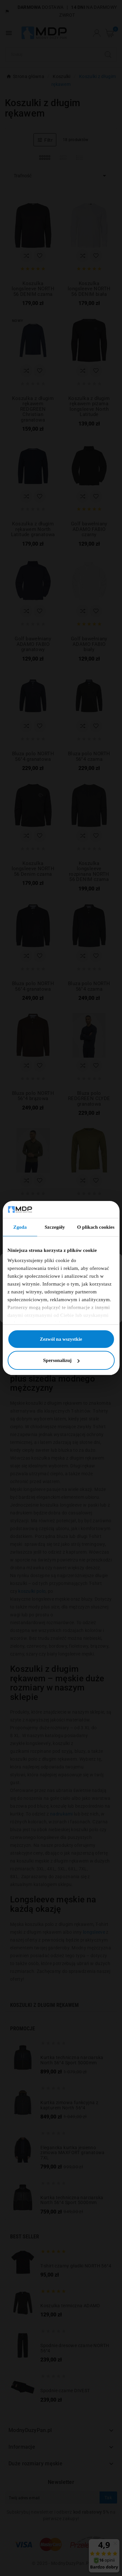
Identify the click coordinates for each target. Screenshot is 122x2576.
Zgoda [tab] (20, 1227)
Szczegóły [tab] (55, 1227)
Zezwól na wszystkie (61, 1339)
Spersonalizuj (61, 1360)
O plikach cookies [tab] (96, 1227)
